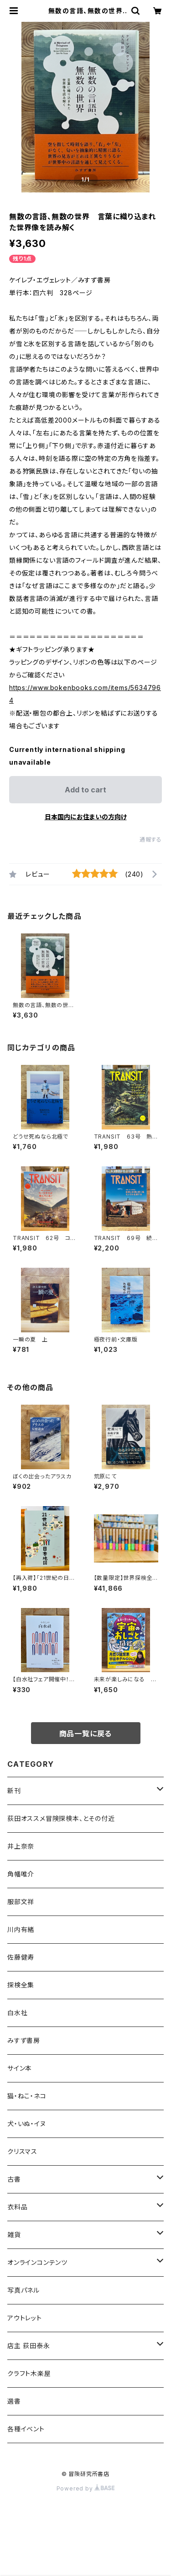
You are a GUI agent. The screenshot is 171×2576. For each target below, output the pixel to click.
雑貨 (14, 2234)
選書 (14, 2401)
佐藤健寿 (20, 1957)
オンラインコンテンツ (37, 2262)
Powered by (86, 2488)
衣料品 (17, 2207)
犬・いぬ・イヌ (26, 2123)
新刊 (14, 1791)
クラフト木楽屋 (29, 2373)
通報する (151, 839)
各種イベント (26, 2429)
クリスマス (22, 2151)
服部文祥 (20, 1902)
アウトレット (24, 2318)
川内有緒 (20, 1929)
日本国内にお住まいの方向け (86, 817)
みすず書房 (23, 2040)
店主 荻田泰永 (28, 2345)
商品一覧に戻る (85, 1733)
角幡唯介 (20, 1874)
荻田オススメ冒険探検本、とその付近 (61, 1818)
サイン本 (19, 2068)
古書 (14, 2179)
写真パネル (23, 2290)
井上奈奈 (20, 1846)
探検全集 (20, 1985)
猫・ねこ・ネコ (27, 2096)
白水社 (17, 2012)
